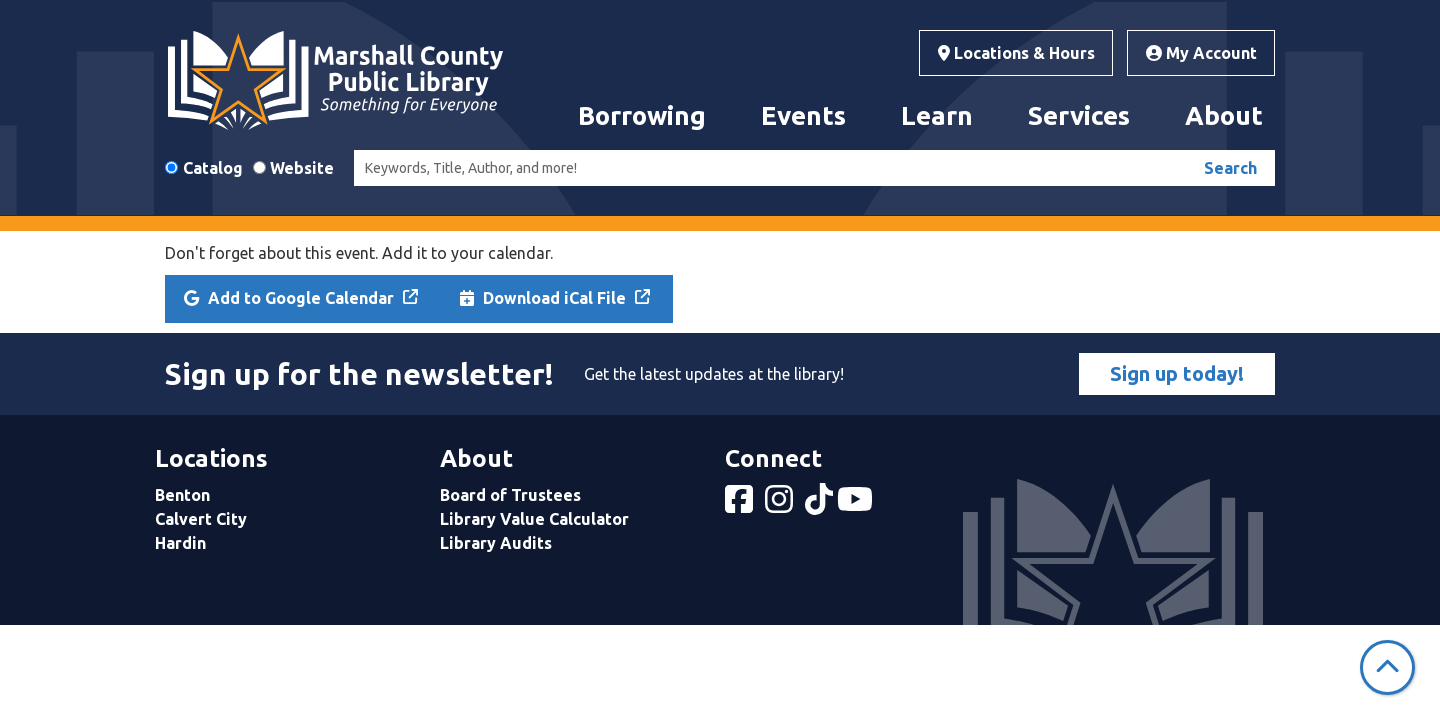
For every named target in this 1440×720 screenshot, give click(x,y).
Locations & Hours (1016, 53)
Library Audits (496, 543)
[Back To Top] (1387, 667)
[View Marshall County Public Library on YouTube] (857, 505)
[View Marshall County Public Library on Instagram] (781, 505)
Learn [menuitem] (937, 115)
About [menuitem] (1224, 115)
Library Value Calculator (534, 519)
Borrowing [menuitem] (642, 115)
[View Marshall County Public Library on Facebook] (741, 505)
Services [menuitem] (1079, 115)
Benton (182, 495)
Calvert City (201, 519)
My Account (1201, 53)
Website (302, 168)
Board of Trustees (510, 495)
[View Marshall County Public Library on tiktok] (821, 505)
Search (1230, 168)
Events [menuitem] (803, 115)
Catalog (213, 168)
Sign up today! (1177, 373)
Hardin (180, 543)
